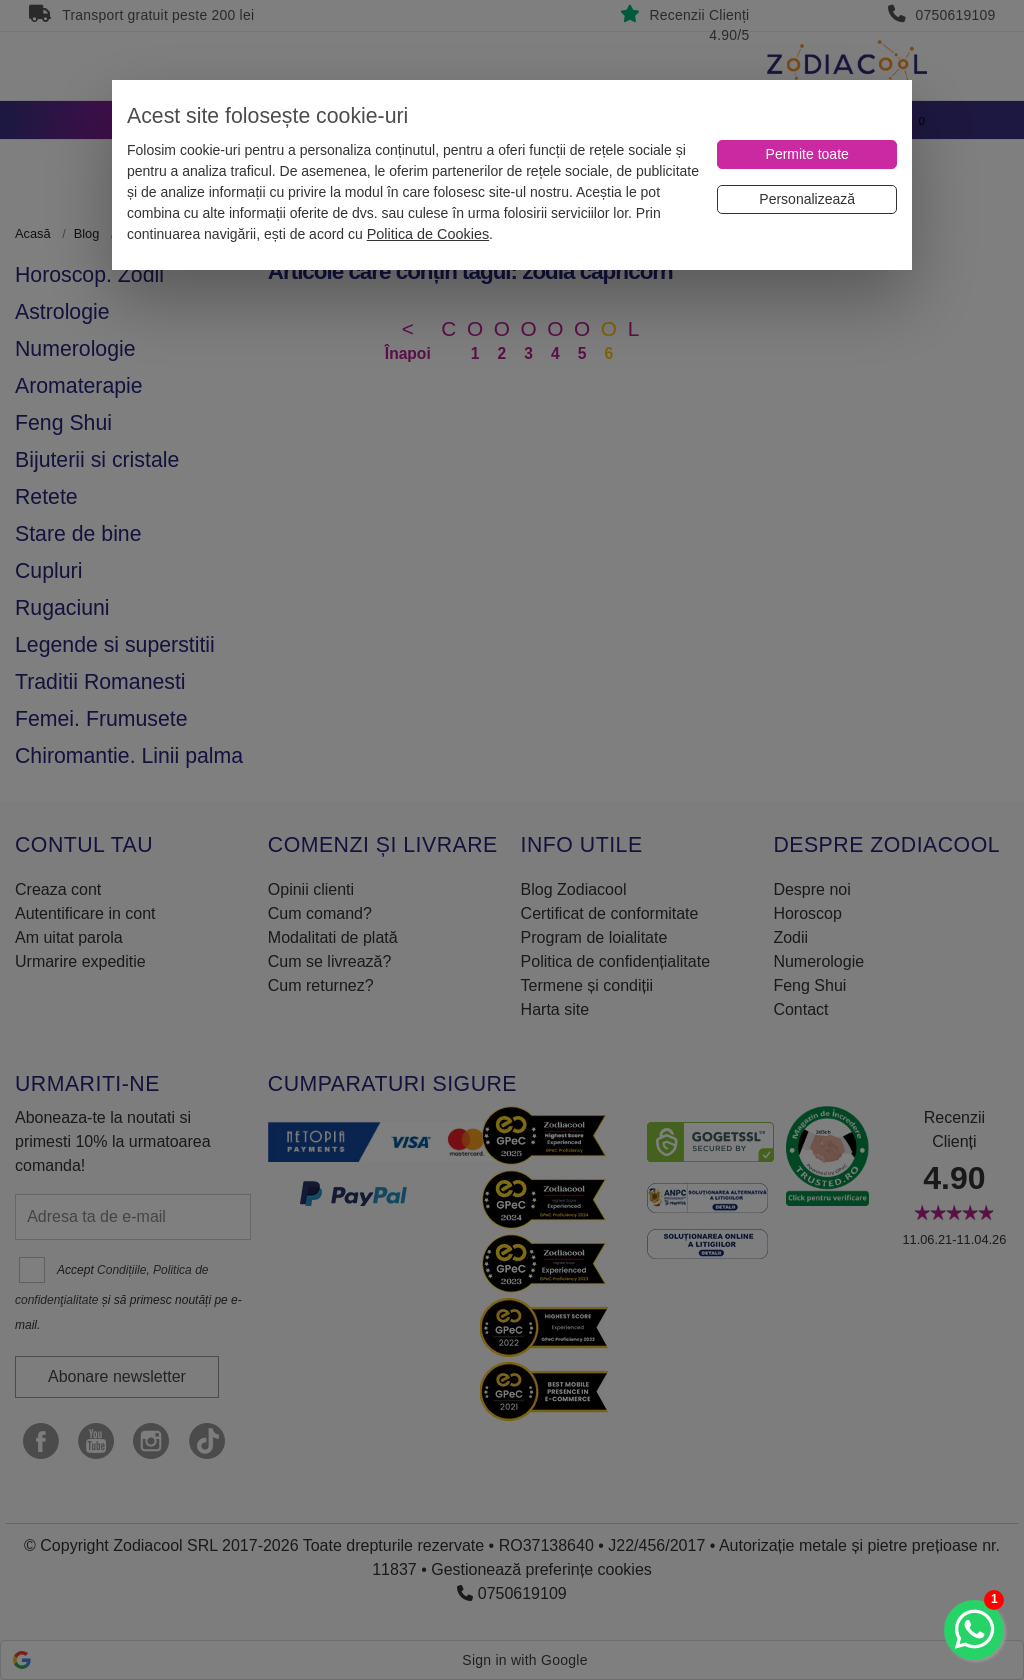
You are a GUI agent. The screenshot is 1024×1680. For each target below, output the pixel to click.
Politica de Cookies (428, 234)
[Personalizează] (807, 199)
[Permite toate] (807, 154)
